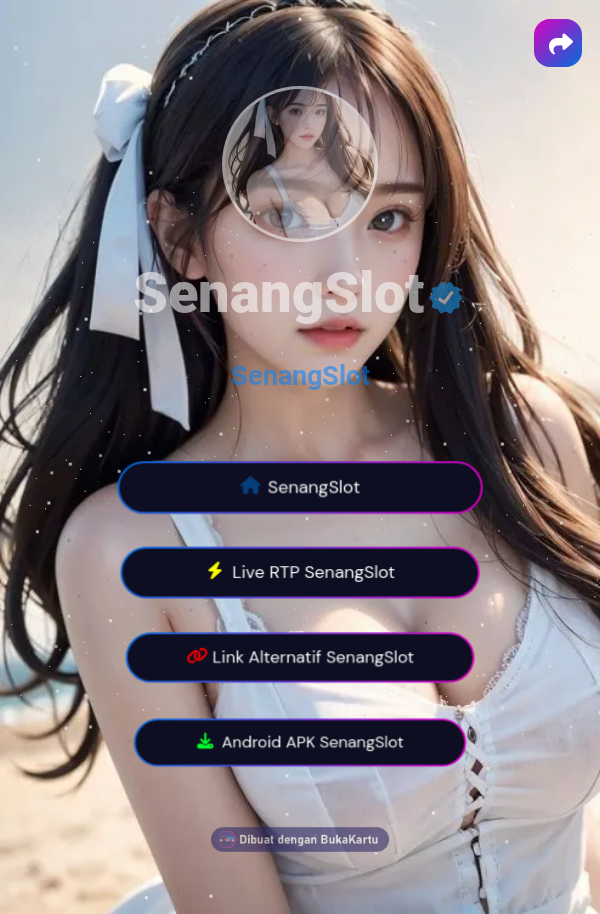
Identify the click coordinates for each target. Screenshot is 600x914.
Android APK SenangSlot (299, 743)
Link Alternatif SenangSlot (299, 657)
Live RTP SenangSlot (299, 573)
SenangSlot (300, 376)
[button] (558, 43)
